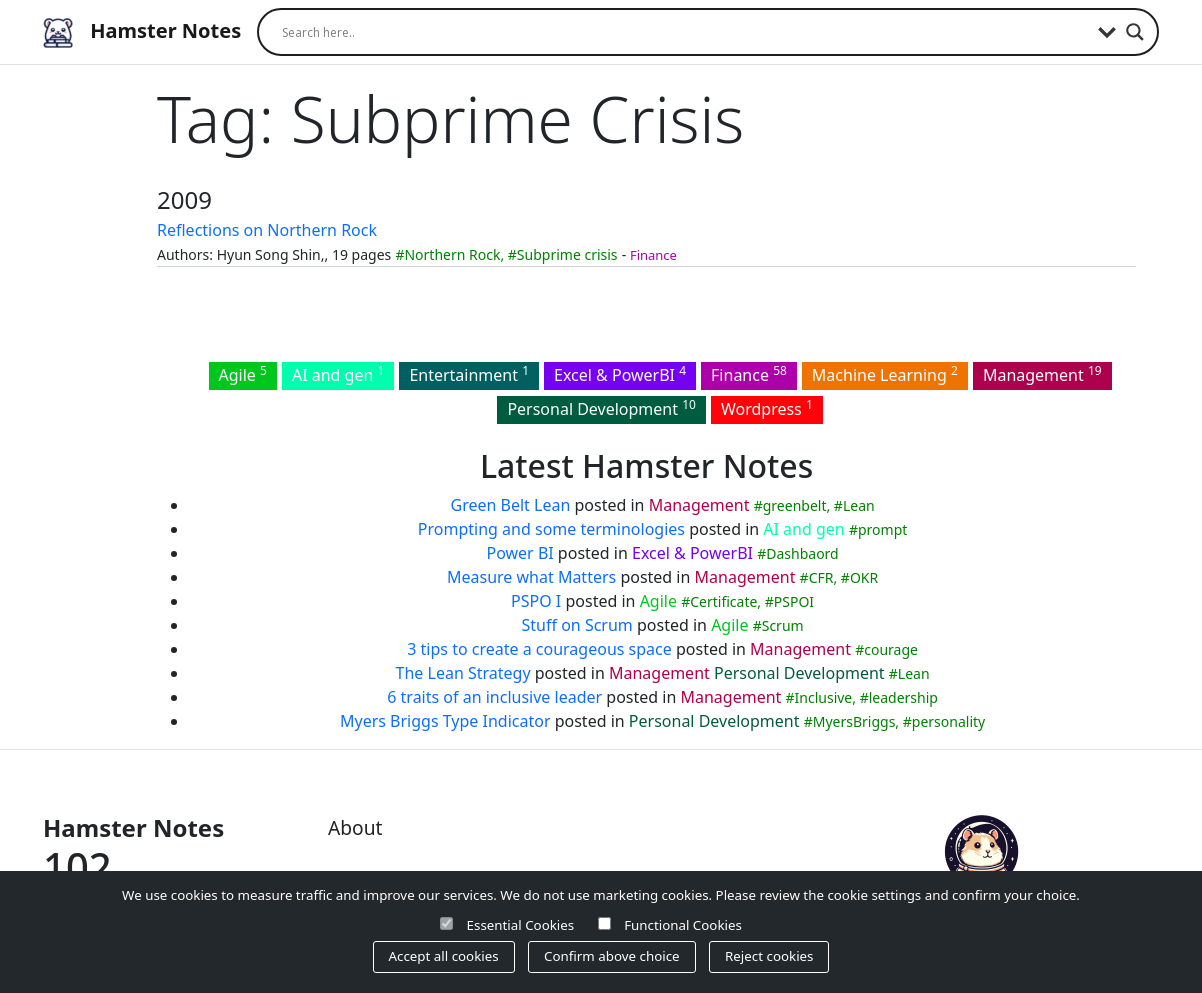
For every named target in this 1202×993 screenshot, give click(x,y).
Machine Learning (885, 374)
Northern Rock (452, 254)
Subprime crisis (567, 254)
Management (1042, 374)
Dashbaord (802, 553)
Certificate (723, 601)
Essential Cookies (521, 925)
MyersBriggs (854, 721)
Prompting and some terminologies (551, 529)
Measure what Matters (531, 577)
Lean (859, 505)
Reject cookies (769, 956)
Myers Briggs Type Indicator (445, 721)
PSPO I (536, 601)
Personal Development (601, 408)
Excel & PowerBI (620, 374)
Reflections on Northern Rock (267, 230)
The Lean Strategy (463, 673)
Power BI (519, 553)
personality (948, 721)
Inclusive (824, 697)
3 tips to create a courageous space (539, 649)
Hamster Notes (142, 32)
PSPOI (794, 601)
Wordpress (767, 408)
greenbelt (795, 505)
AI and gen (338, 374)
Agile (243, 374)
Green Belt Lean (511, 505)
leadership (903, 697)
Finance (653, 255)
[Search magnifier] (1135, 32)
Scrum (783, 625)
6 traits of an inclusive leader (494, 697)
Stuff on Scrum (577, 625)
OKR (864, 577)
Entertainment (469, 374)
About (355, 827)
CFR (821, 577)
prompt (882, 529)
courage (891, 649)
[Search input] (685, 32)
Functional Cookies (683, 925)
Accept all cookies (444, 956)
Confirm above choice (611, 956)
